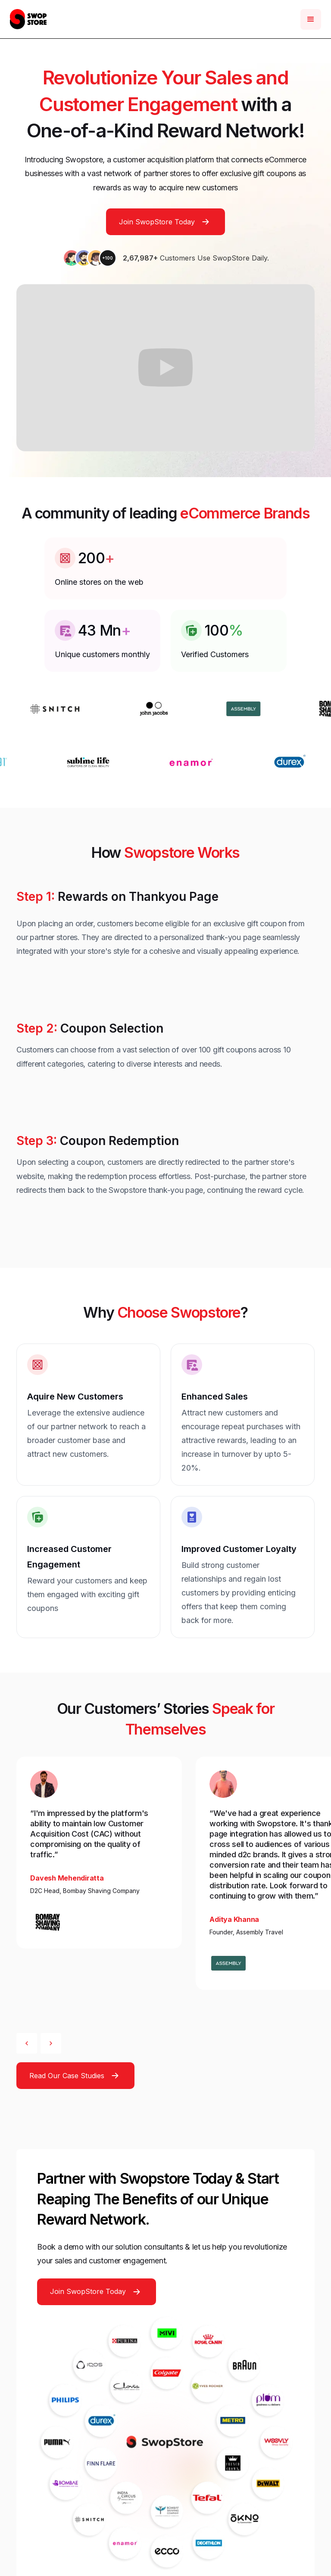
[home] (28, 19)
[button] (310, 19)
